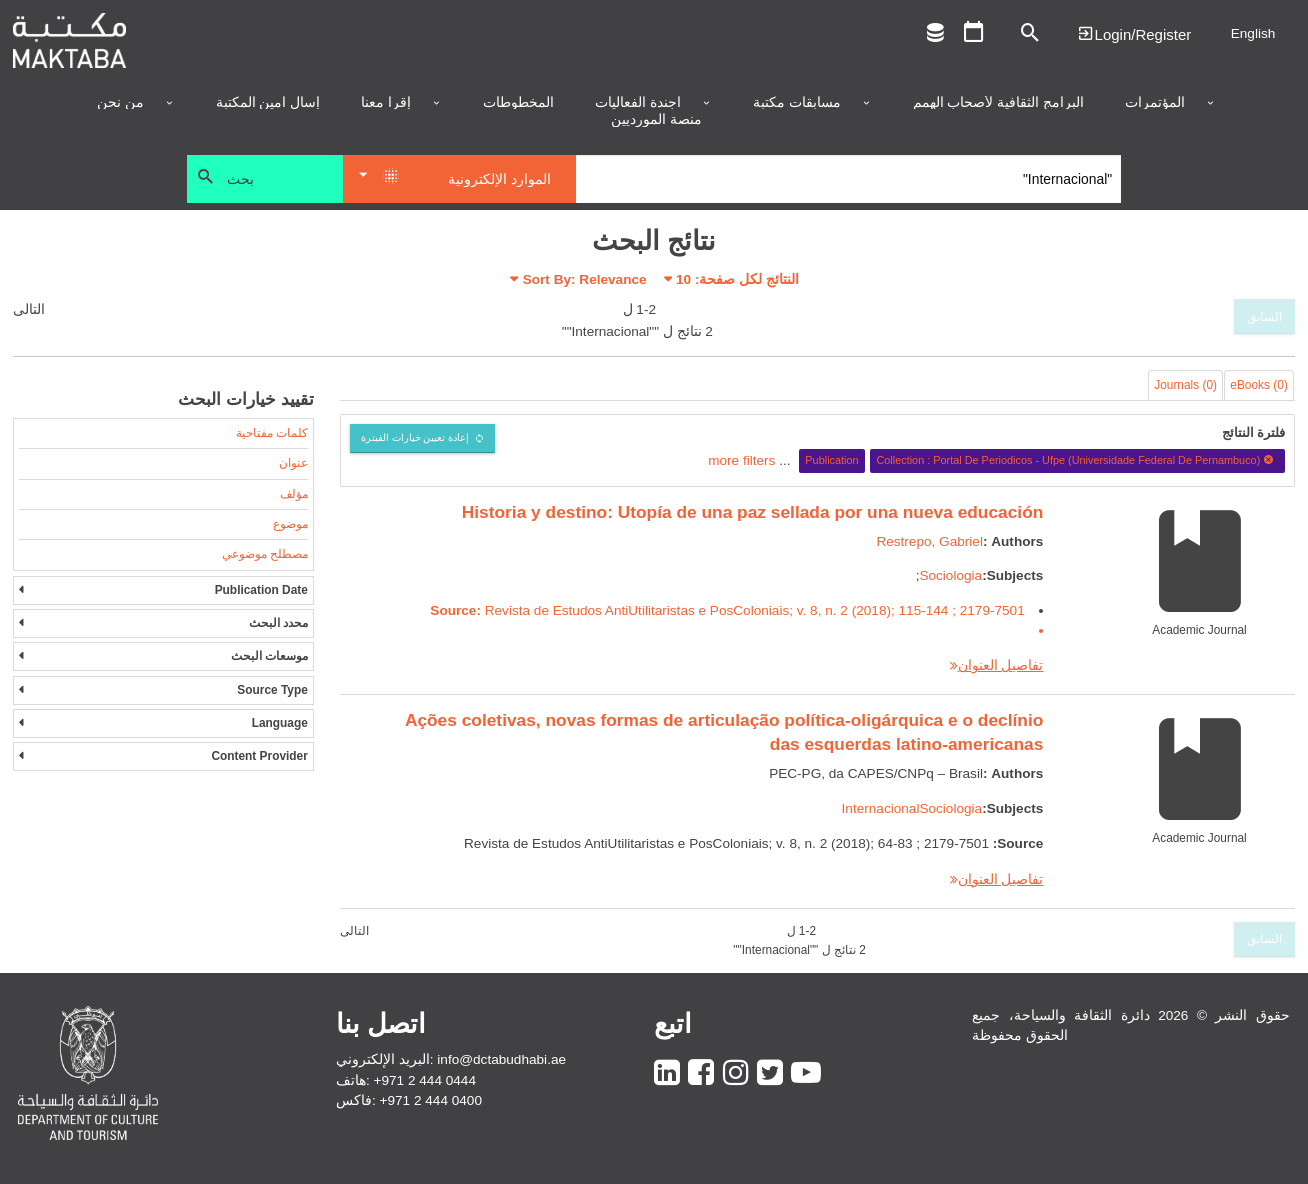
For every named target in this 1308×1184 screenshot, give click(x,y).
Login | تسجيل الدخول (1134, 33)
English (1253, 33)
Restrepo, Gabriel (929, 541)
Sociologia (950, 575)
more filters (741, 459)
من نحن (120, 103)
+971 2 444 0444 (425, 1080)
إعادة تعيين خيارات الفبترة (415, 437)
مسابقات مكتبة (797, 103)
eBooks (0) (1259, 385)
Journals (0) (1185, 385)
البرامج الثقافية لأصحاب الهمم (998, 103)
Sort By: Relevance (585, 279)
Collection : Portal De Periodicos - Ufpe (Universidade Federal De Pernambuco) (1077, 460)
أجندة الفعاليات (638, 103)
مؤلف (294, 494)
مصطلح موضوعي (265, 554)
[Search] (848, 179)
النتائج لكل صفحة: (737, 279)
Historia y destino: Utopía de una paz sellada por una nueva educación (753, 512)
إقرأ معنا (386, 103)
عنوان (293, 463)
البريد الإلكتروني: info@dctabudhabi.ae (451, 1059)
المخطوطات (518, 103)
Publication (831, 460)
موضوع (290, 524)
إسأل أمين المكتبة (268, 103)
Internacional (881, 808)
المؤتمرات (1155, 103)
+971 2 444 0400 (431, 1100)
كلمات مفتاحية (272, 433)
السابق (1264, 317)
